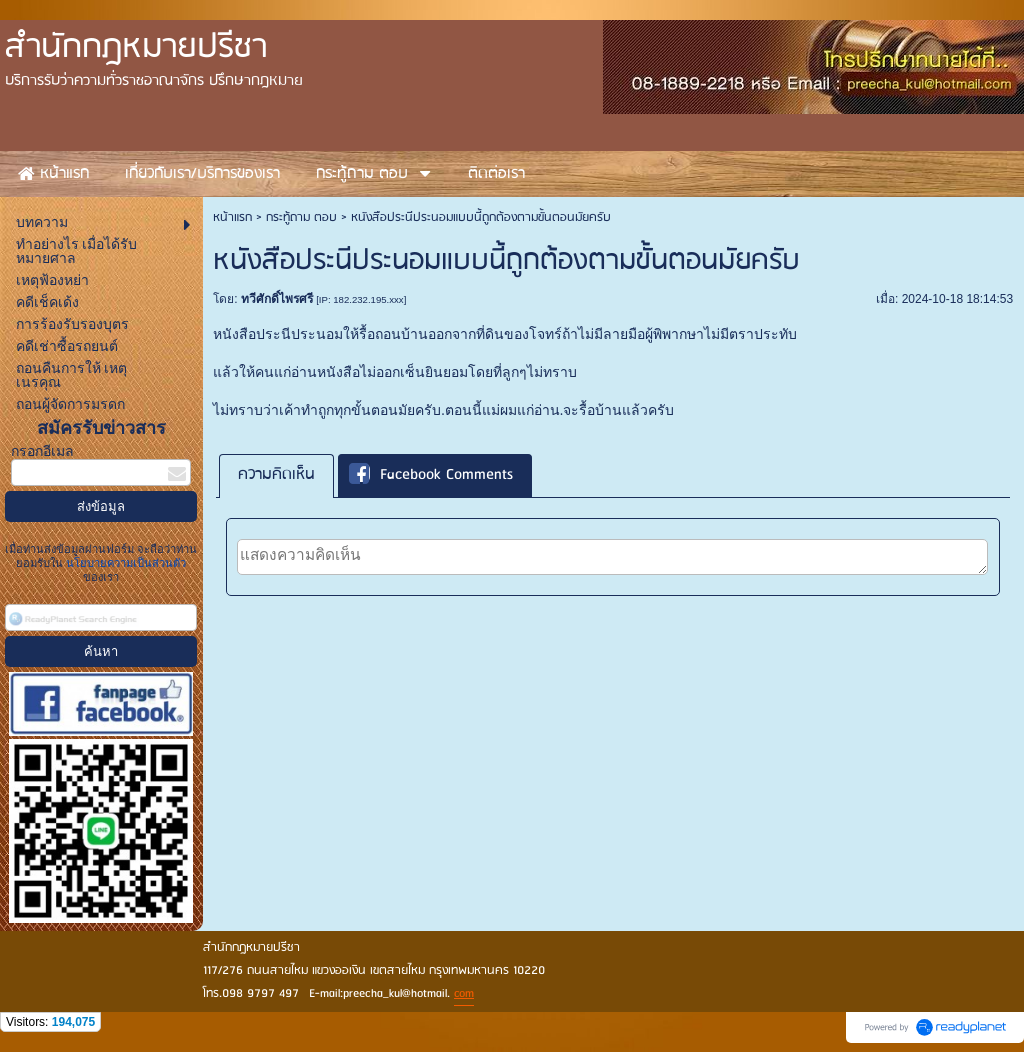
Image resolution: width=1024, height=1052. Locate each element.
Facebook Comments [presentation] (431, 476)
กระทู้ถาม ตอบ (301, 217)
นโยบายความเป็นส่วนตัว (124, 563)
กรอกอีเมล (42, 451)
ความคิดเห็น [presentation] (276, 475)
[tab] (276, 475)
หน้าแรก (232, 217)
